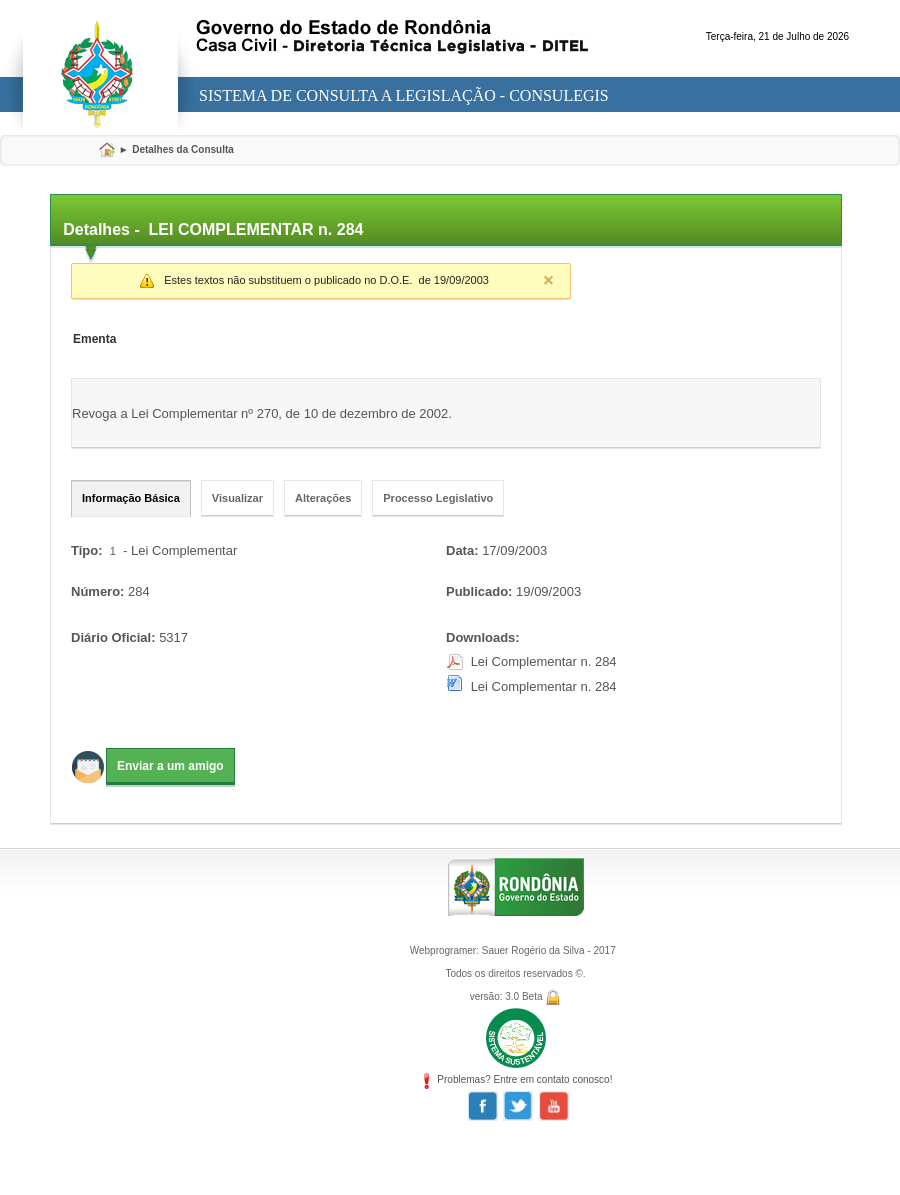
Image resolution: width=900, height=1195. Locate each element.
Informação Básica (131, 498)
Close (548, 280)
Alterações (323, 498)
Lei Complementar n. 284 (544, 661)
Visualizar (237, 498)
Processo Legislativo (438, 498)
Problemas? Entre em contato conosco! (516, 1079)
